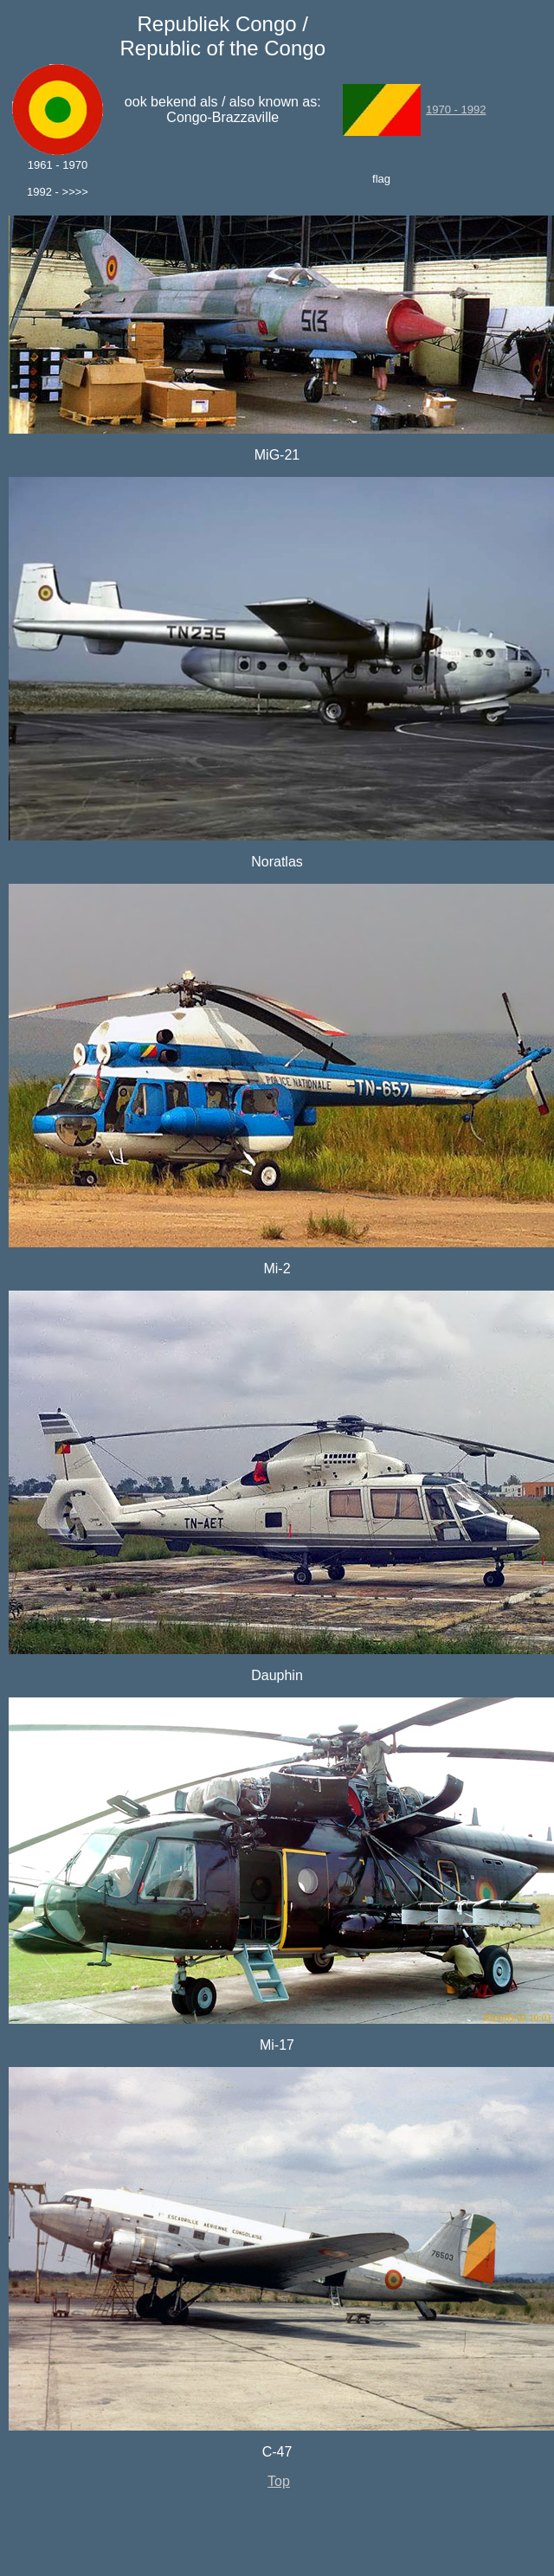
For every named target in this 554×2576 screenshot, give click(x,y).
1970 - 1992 (456, 109)
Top (278, 2481)
